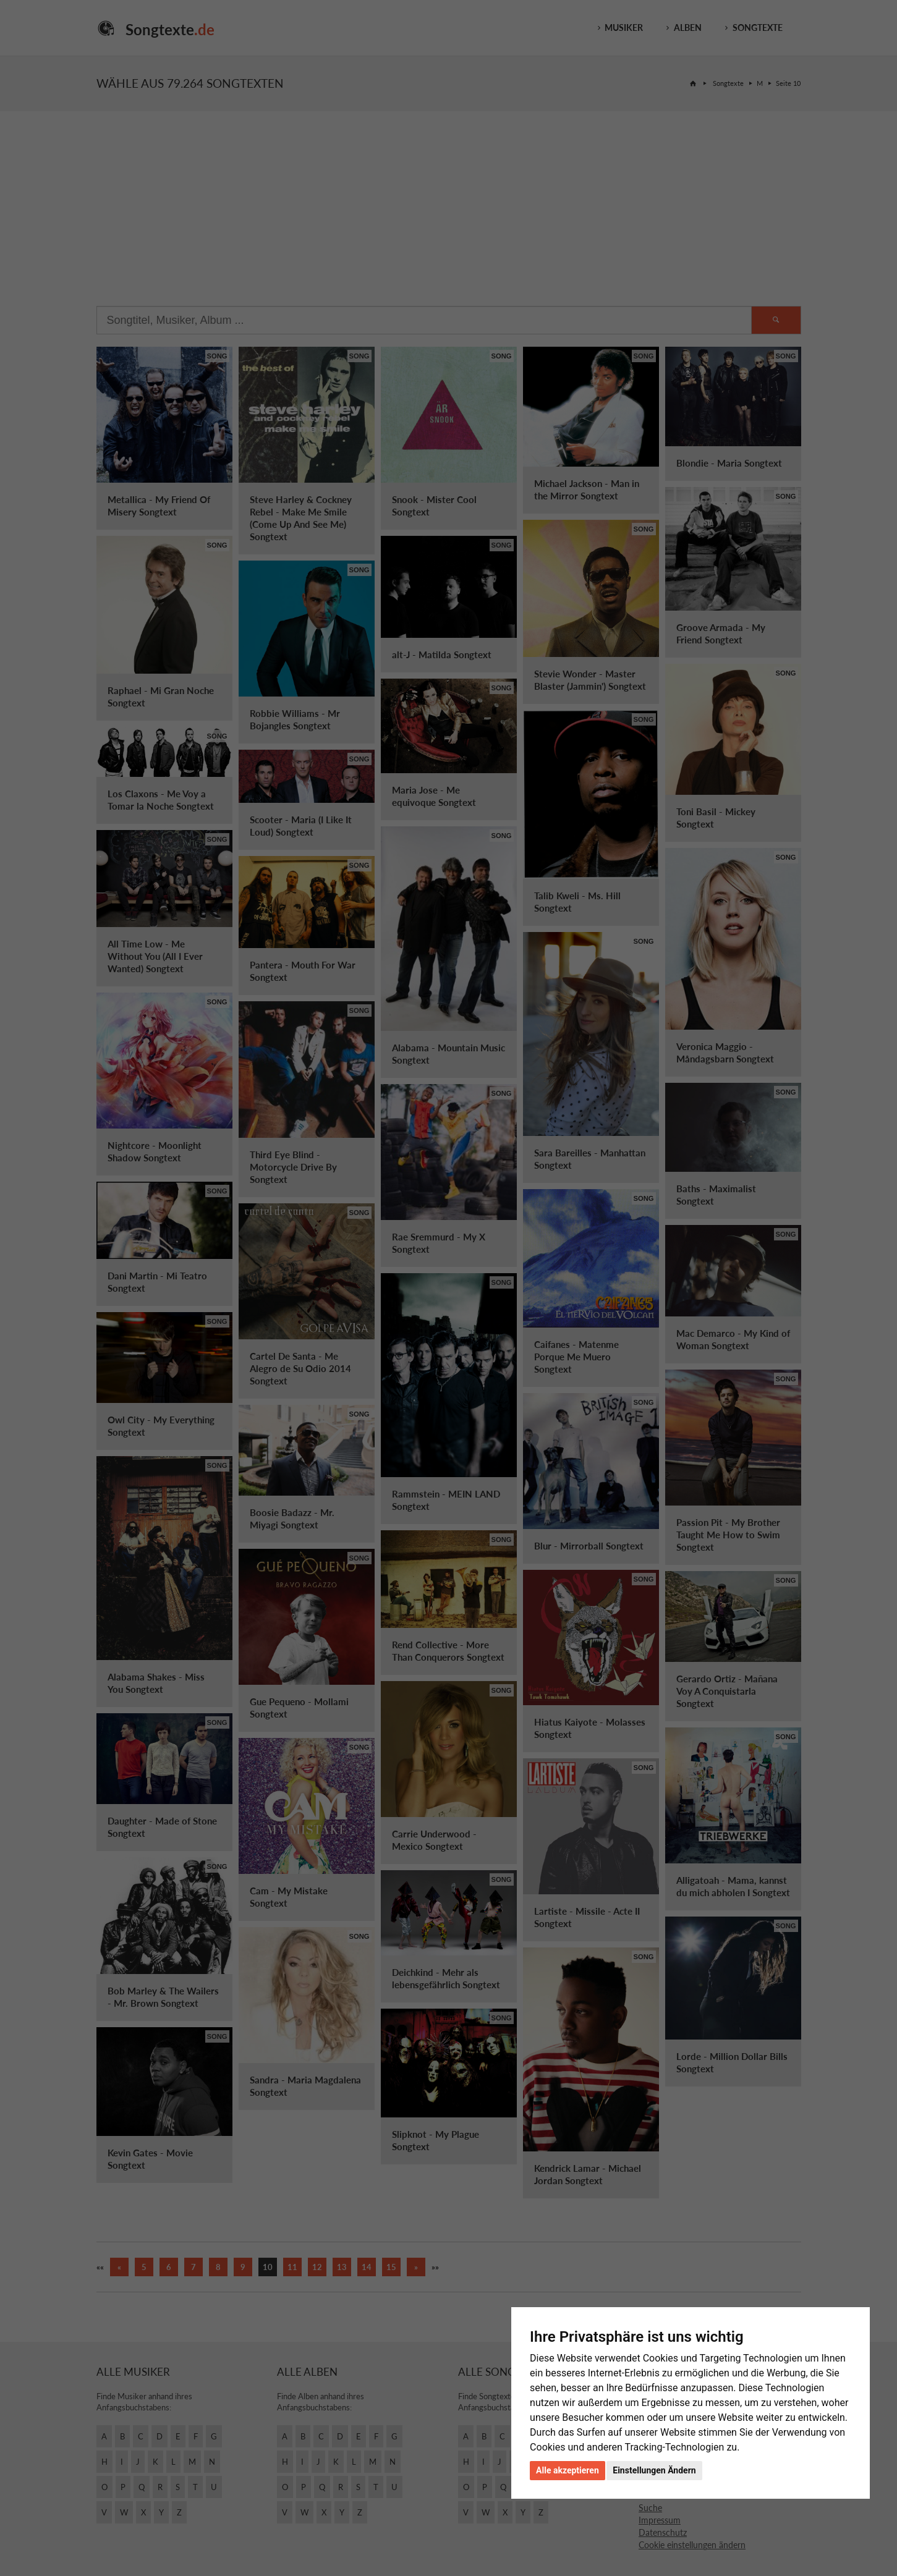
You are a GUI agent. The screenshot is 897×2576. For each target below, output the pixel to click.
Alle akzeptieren (567, 2470)
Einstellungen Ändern (654, 2470)
